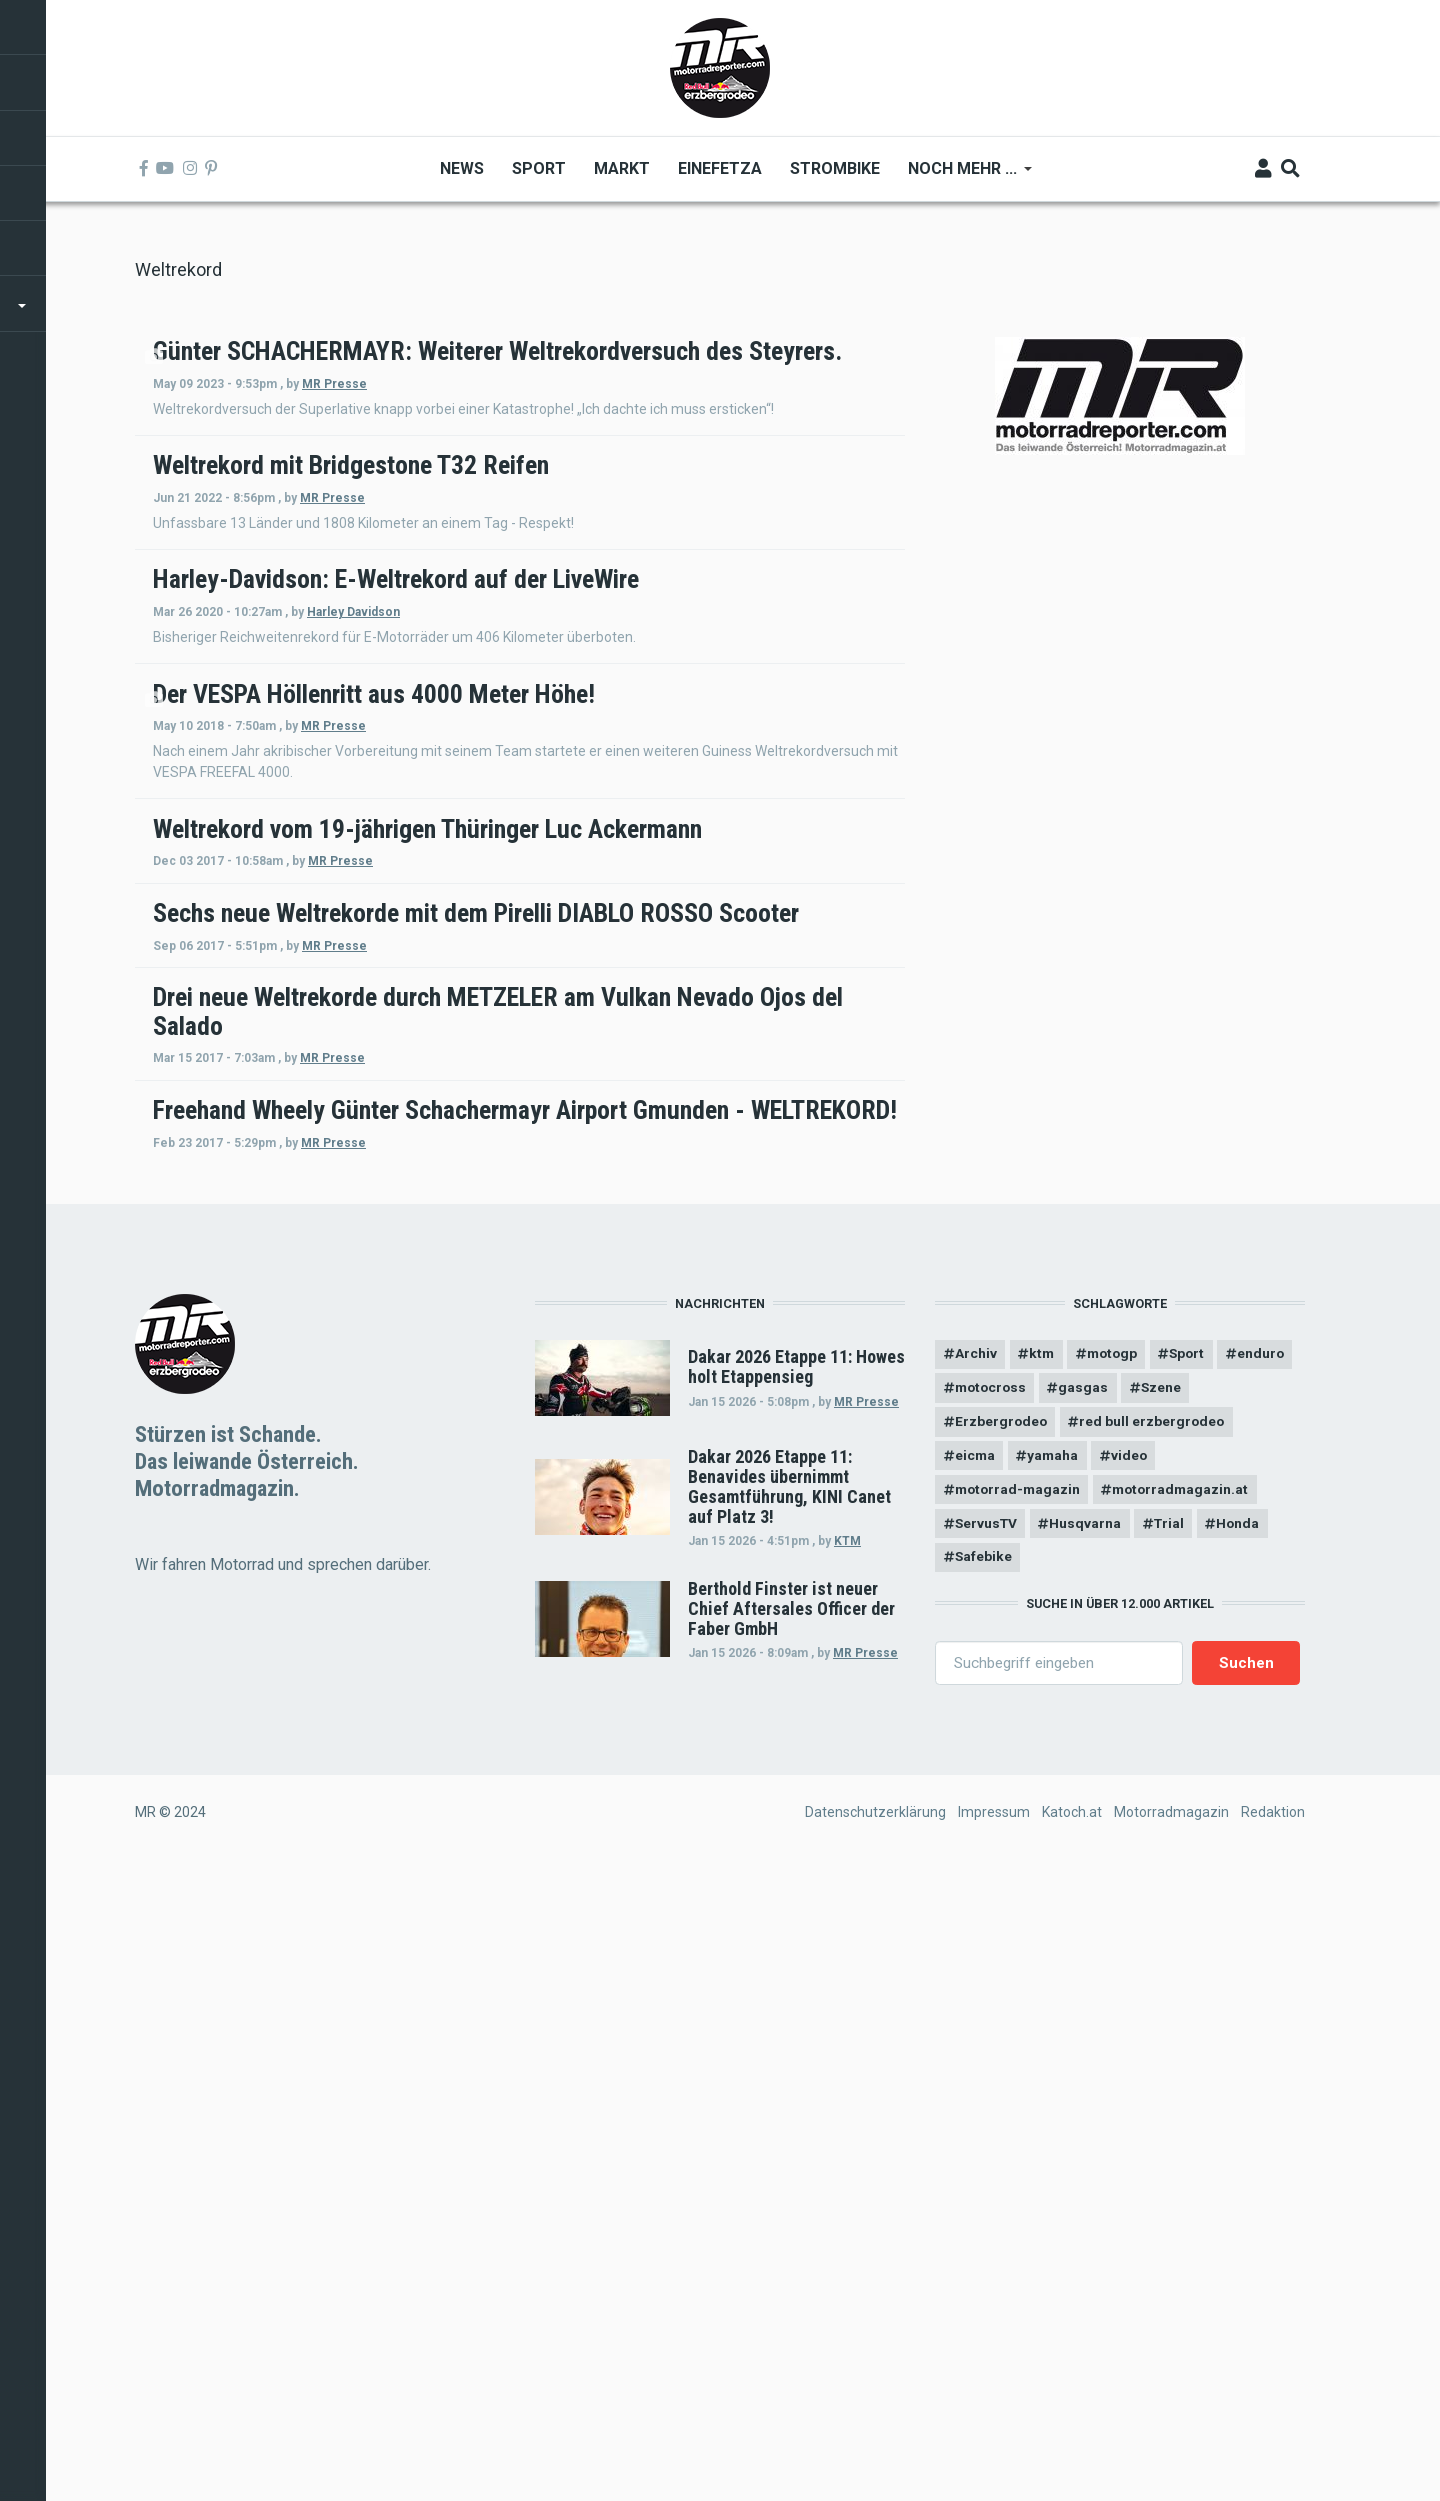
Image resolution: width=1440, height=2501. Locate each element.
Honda (1246, 2154)
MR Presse (604, 412)
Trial (1175, 2154)
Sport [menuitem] (539, 168)
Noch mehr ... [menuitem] (963, 175)
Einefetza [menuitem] (720, 168)
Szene (1248, 2015)
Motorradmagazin (1171, 2444)
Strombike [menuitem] (835, 168)
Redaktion (1273, 2444)
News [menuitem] (462, 168)
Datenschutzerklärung (875, 2444)
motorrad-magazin (1019, 2119)
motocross (1073, 2015)
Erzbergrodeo (1002, 2050)
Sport (1194, 1980)
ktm (1043, 1980)
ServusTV (987, 2154)
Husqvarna (1089, 2154)
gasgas (1170, 2015)
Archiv (976, 1980)
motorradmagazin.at (1187, 2119)
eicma (975, 2084)
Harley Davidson (623, 779)
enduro (979, 2015)
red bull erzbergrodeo (1155, 2050)
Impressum (994, 2444)
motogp (1116, 1980)
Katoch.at (1072, 2444)
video (1133, 2084)
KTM (847, 2167)
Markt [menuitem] (622, 168)
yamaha (1055, 2084)
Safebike (984, 2188)
